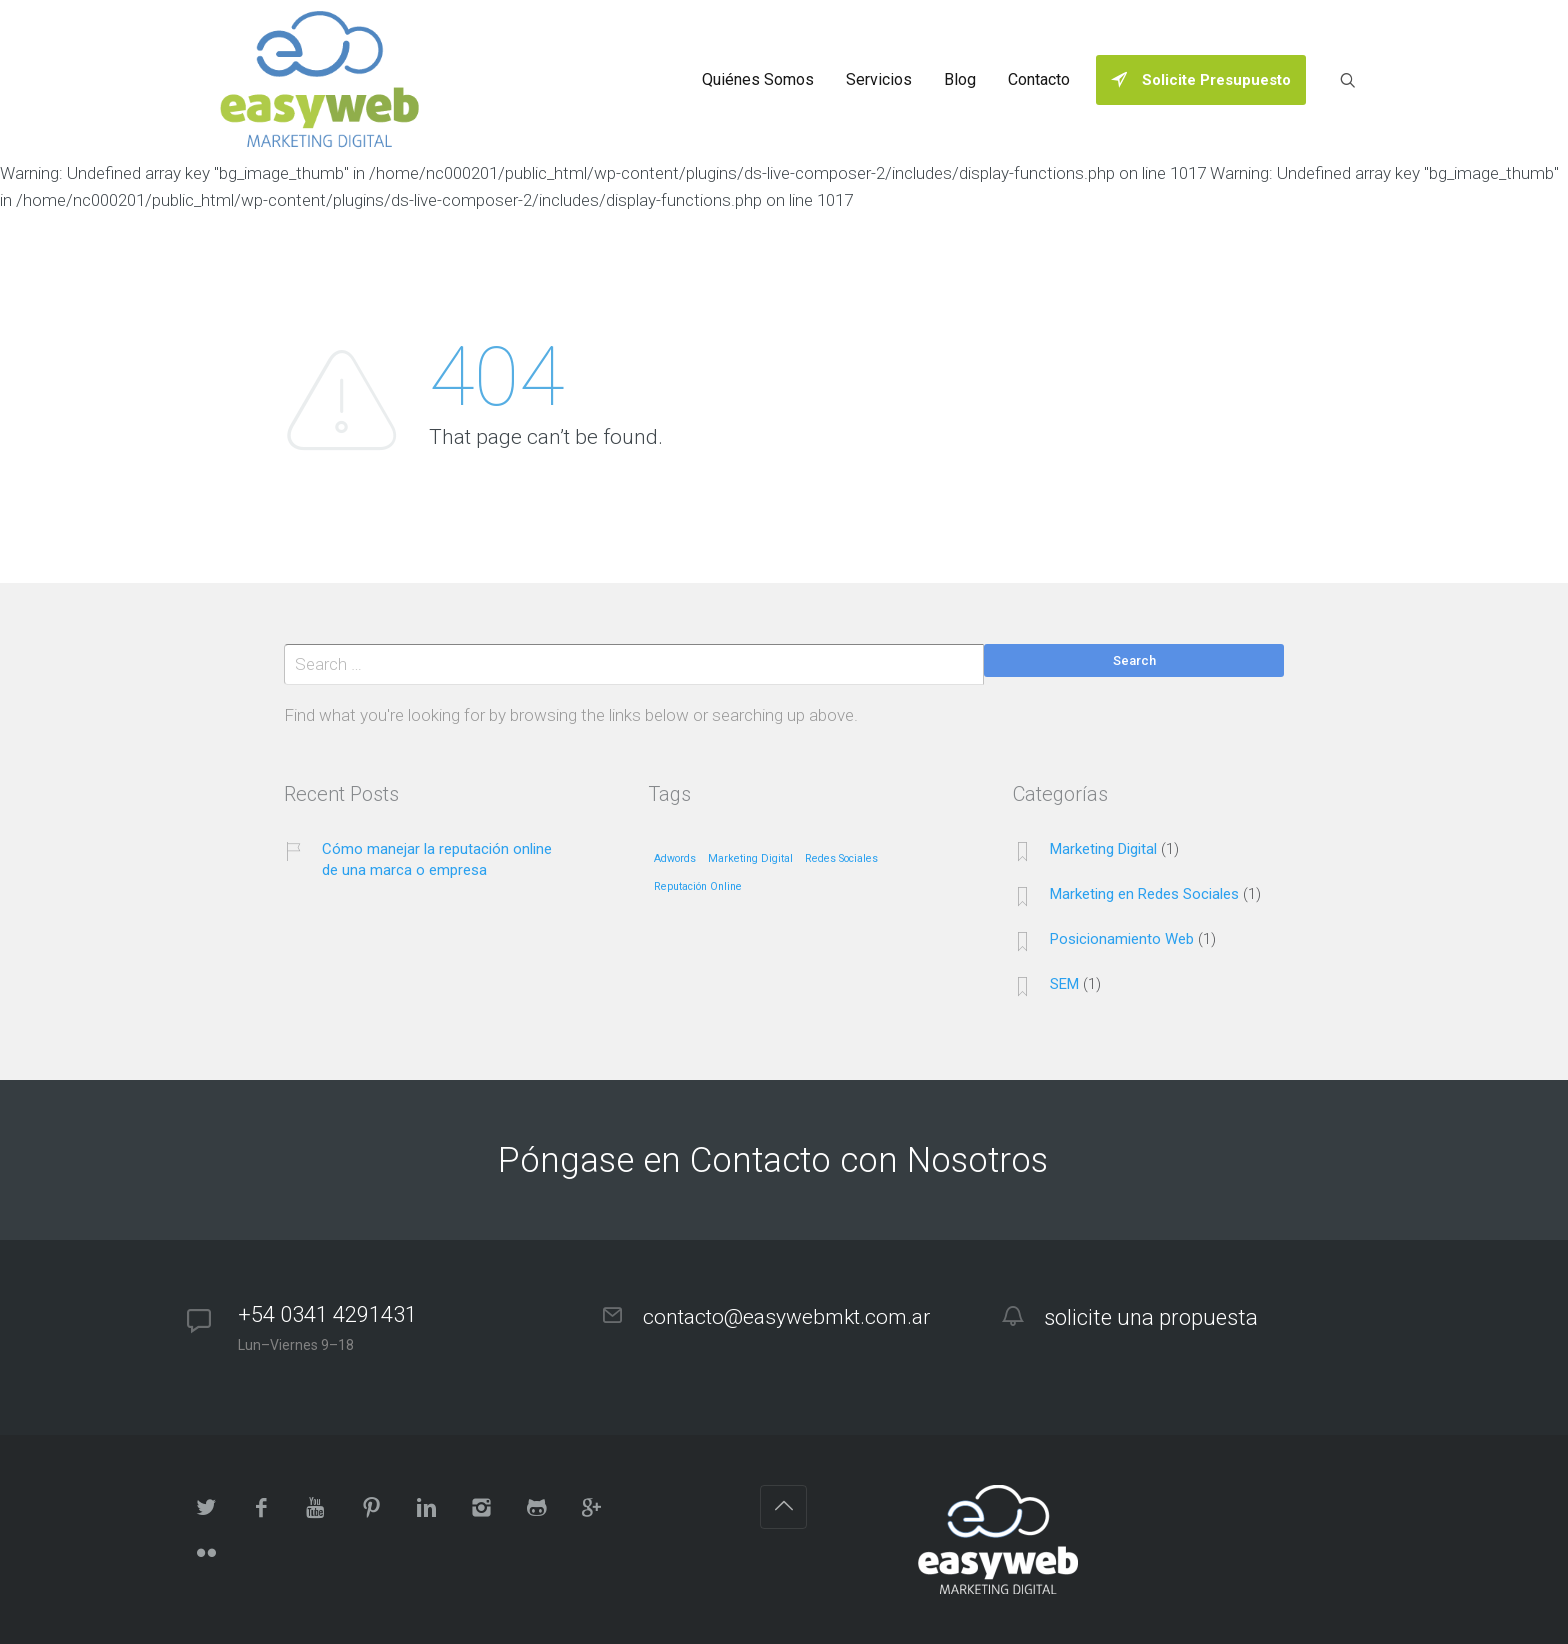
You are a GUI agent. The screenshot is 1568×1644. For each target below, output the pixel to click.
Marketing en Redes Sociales (1144, 894)
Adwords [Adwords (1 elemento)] (675, 859)
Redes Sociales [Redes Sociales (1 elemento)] (841, 859)
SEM (1064, 984)
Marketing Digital (1103, 849)
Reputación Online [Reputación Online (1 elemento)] (698, 887)
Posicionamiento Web (1122, 939)
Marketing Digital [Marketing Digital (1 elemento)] (750, 859)
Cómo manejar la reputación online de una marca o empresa (437, 859)
